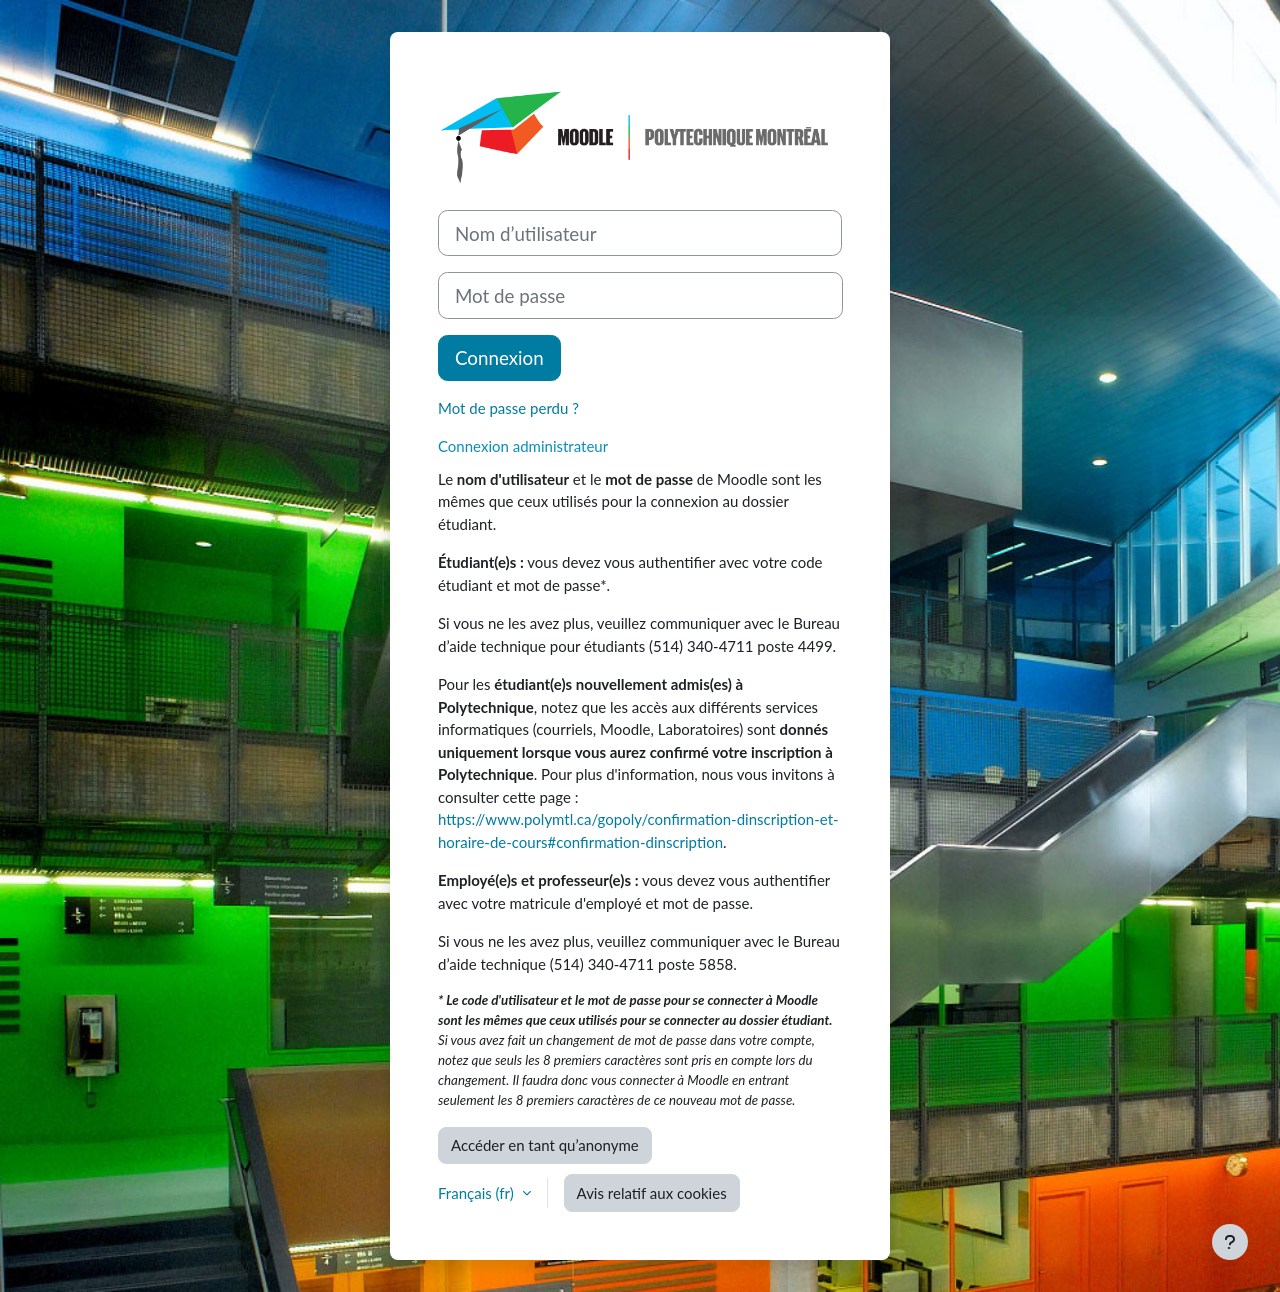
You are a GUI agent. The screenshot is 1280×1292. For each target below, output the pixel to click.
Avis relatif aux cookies (652, 1193)
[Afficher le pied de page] (1230, 1242)
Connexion (499, 357)
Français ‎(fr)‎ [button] (478, 1193)
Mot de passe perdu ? (508, 408)
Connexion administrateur (523, 446)
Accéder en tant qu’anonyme (545, 1145)
